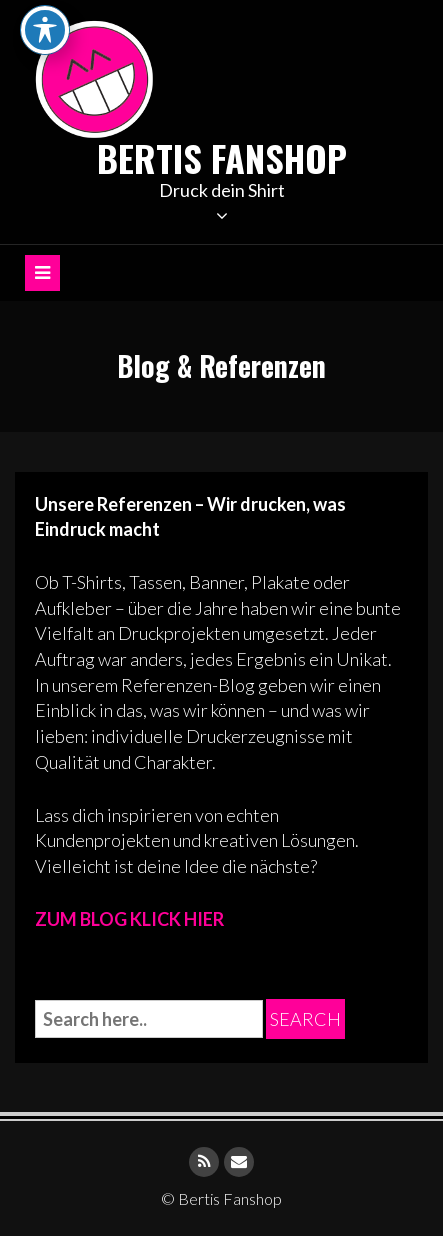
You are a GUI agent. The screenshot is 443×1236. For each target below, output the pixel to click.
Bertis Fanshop (222, 157)
